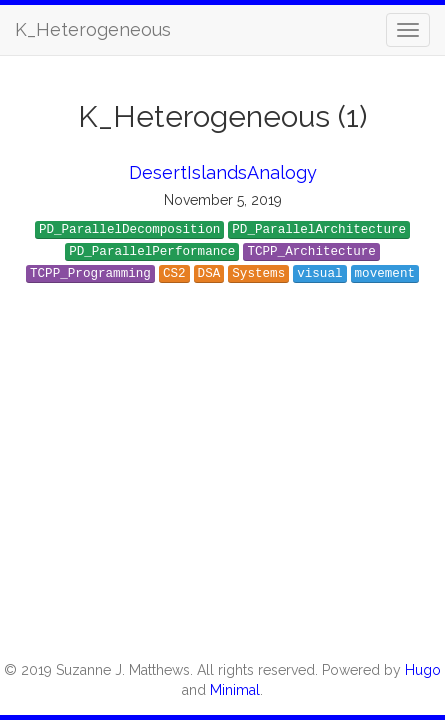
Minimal (235, 690)
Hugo (423, 670)
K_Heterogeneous (93, 29)
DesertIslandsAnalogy (223, 172)
